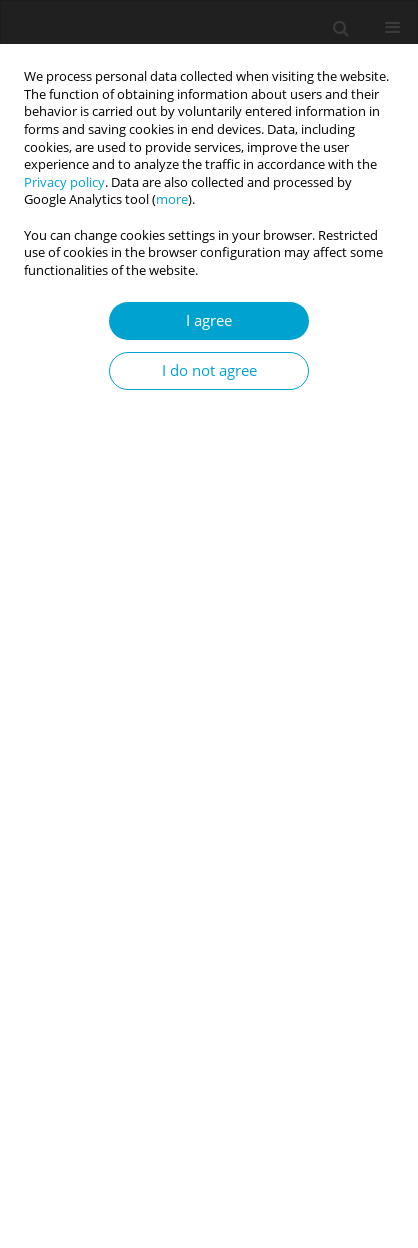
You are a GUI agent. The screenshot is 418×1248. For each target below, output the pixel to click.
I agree (209, 320)
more (172, 199)
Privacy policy (64, 182)
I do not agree (209, 370)
